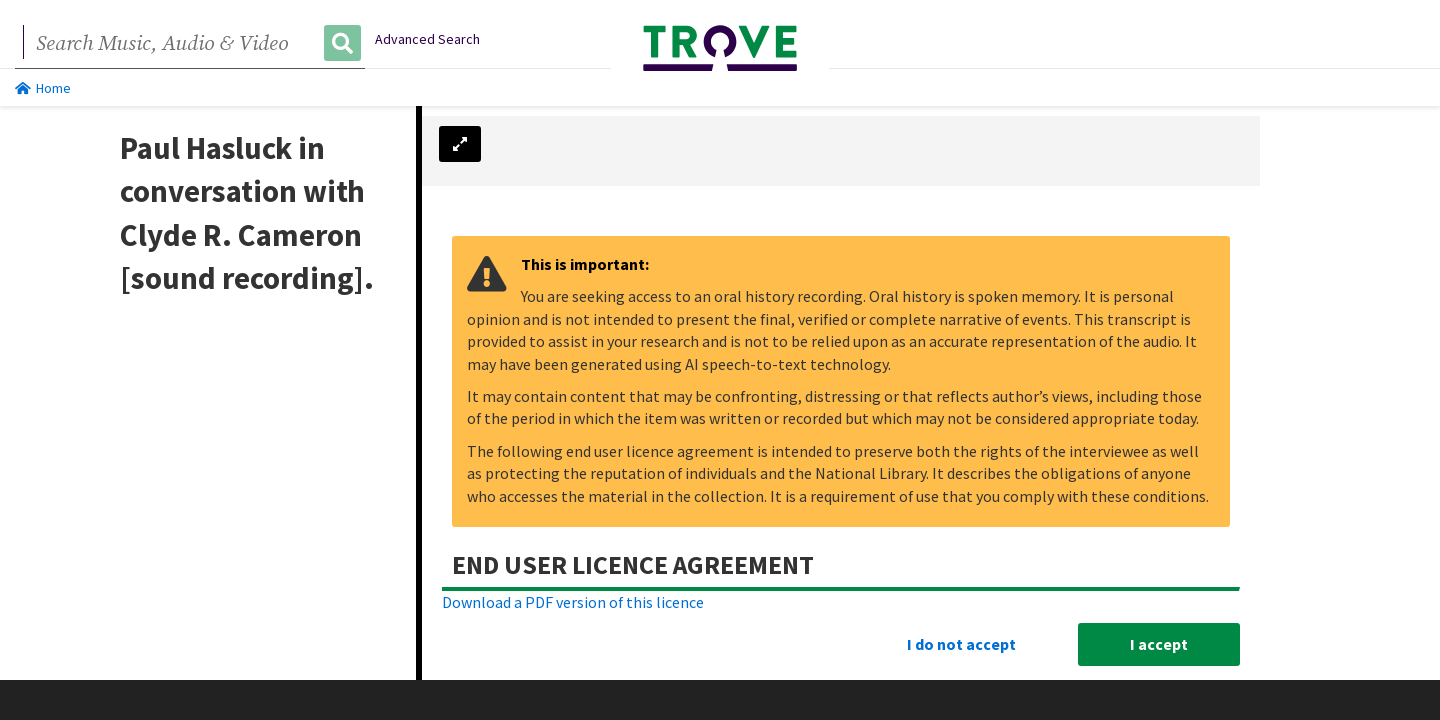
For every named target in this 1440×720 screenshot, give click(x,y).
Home (43, 88)
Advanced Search (427, 39)
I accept (1159, 643)
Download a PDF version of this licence (573, 601)
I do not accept (961, 643)
